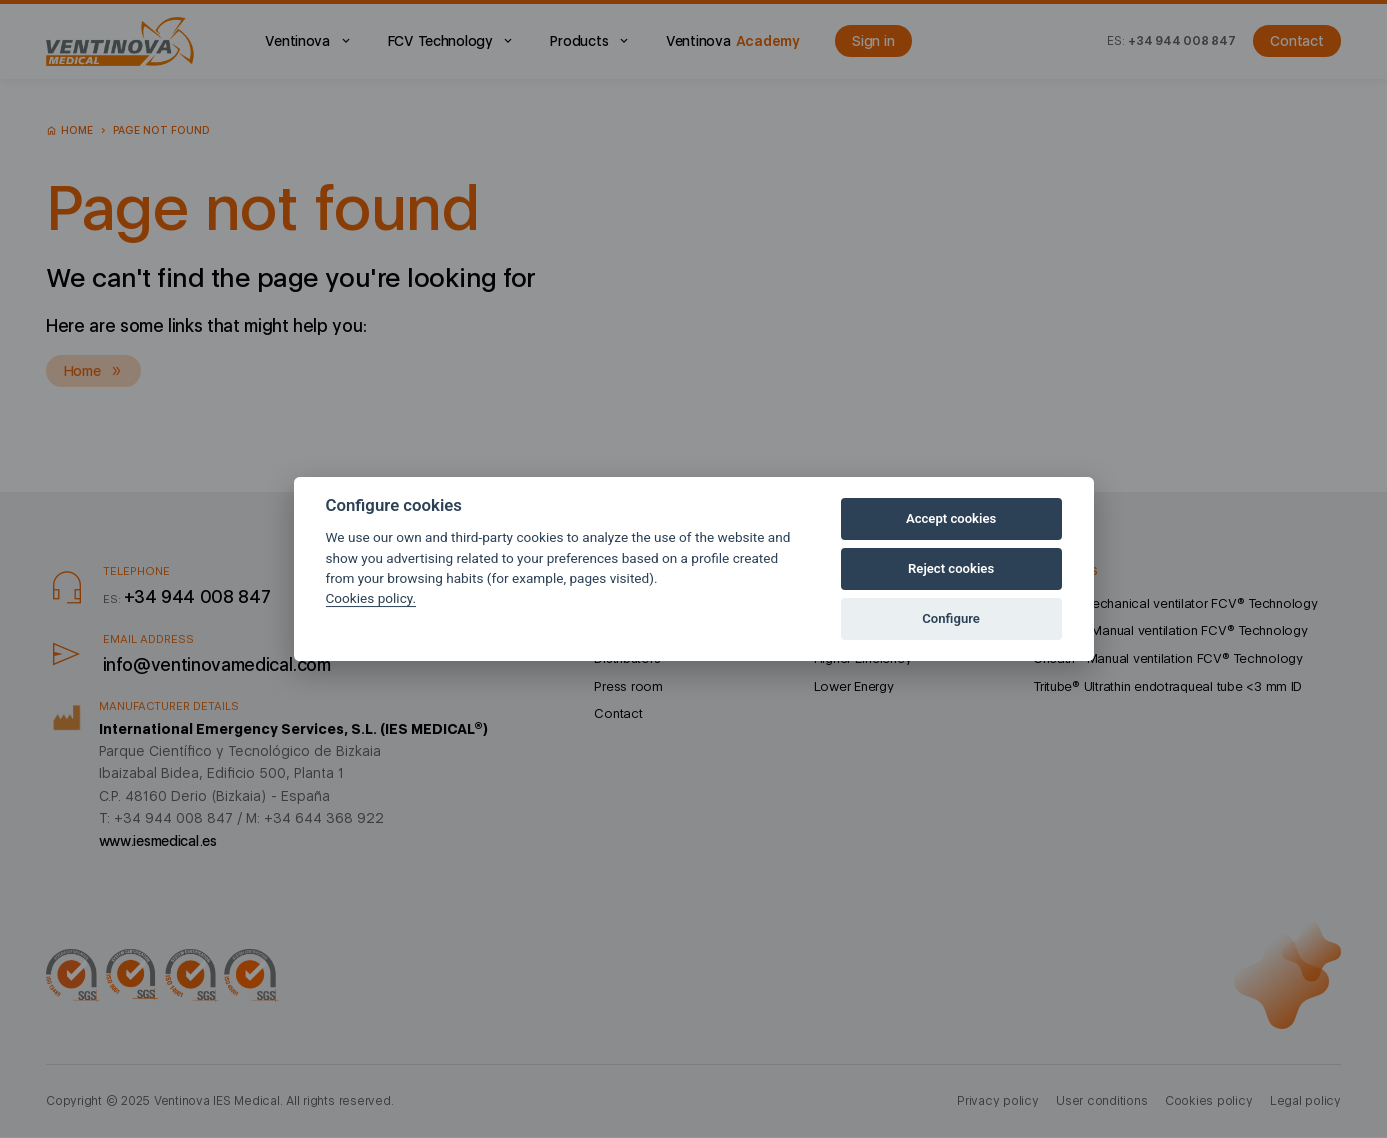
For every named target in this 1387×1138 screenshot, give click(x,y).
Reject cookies (951, 568)
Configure (951, 618)
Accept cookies (951, 518)
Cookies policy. (371, 598)
